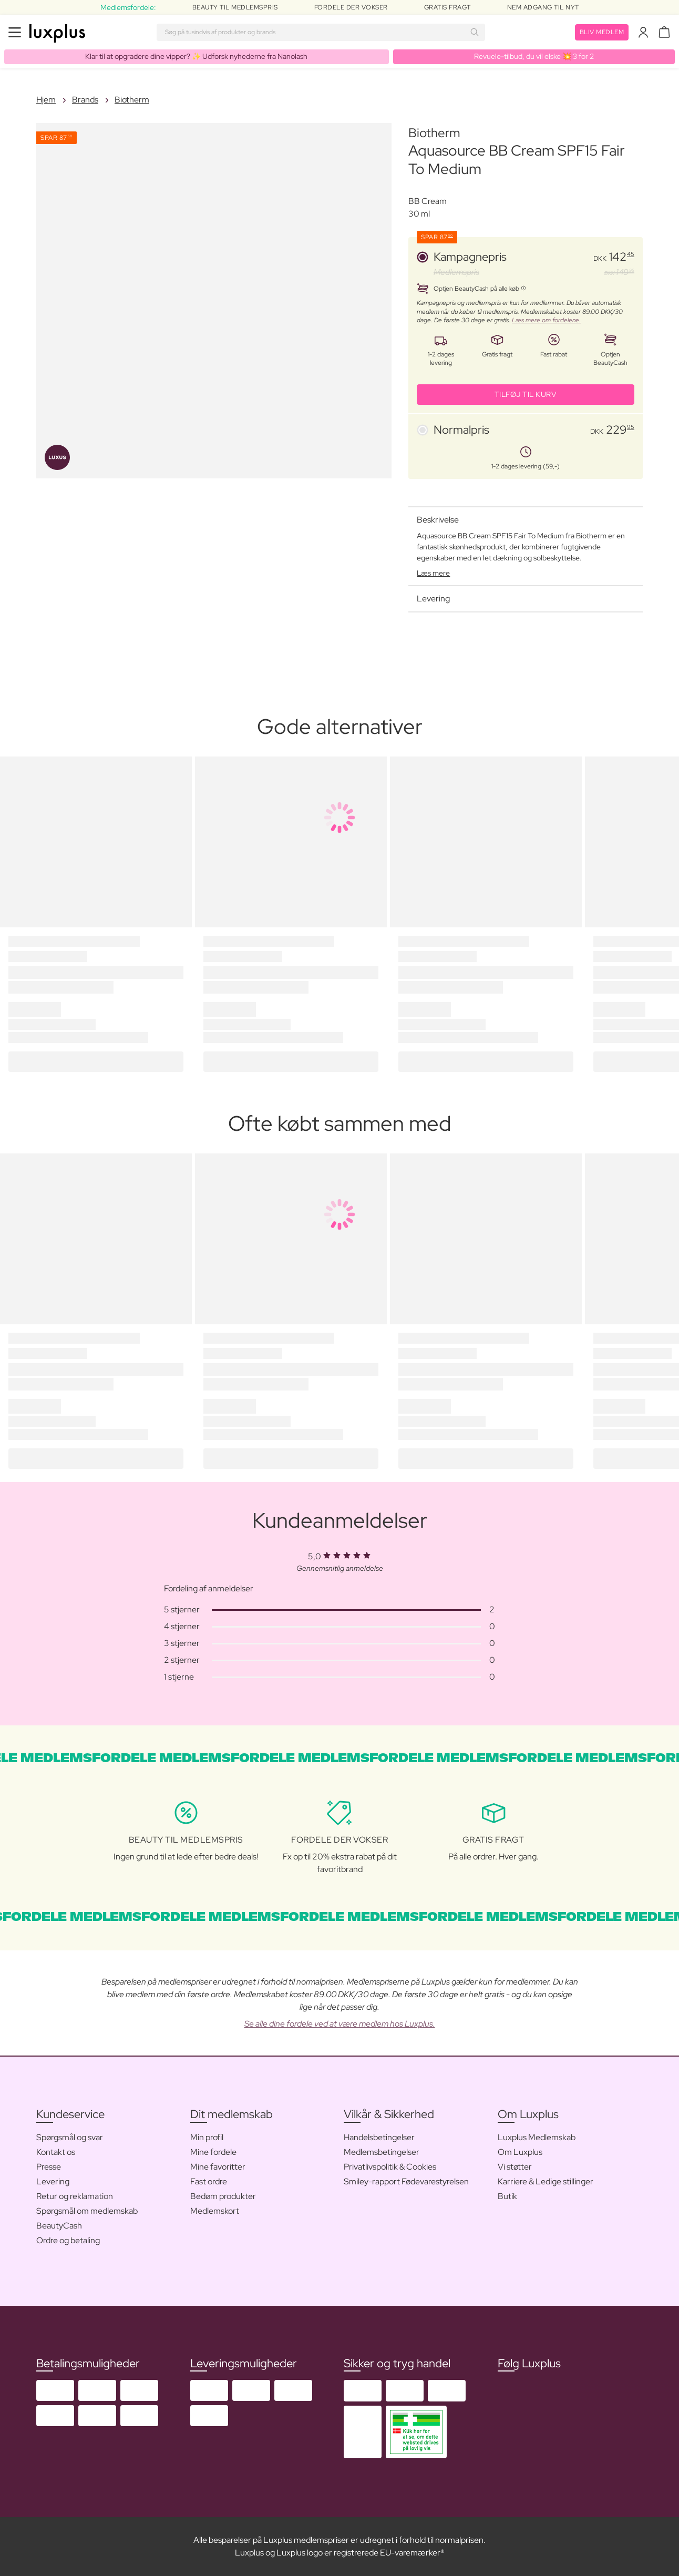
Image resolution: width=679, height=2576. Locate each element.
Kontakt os (55, 2152)
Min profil (206, 2137)
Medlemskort (214, 2210)
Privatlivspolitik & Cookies (390, 2166)
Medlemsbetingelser (381, 2152)
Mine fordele (213, 2152)
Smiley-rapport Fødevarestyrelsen (406, 2181)
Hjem (46, 99)
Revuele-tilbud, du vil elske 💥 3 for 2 (534, 56)
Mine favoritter (217, 2166)
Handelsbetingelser (379, 2137)
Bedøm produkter (223, 2196)
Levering (52, 2181)
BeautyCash (59, 2225)
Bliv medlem (602, 32)
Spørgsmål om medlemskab (87, 2210)
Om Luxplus (520, 2152)
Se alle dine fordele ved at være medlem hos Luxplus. (339, 2023)
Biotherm (132, 99)
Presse (48, 2166)
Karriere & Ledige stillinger (545, 2181)
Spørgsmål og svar (69, 2137)
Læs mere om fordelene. (546, 320)
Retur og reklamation (74, 2196)
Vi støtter (515, 2166)
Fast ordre (208, 2181)
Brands (85, 99)
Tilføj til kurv (526, 394)
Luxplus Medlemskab (536, 2137)
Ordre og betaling (68, 2240)
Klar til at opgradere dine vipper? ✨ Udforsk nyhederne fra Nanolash (196, 56)
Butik (507, 2196)
